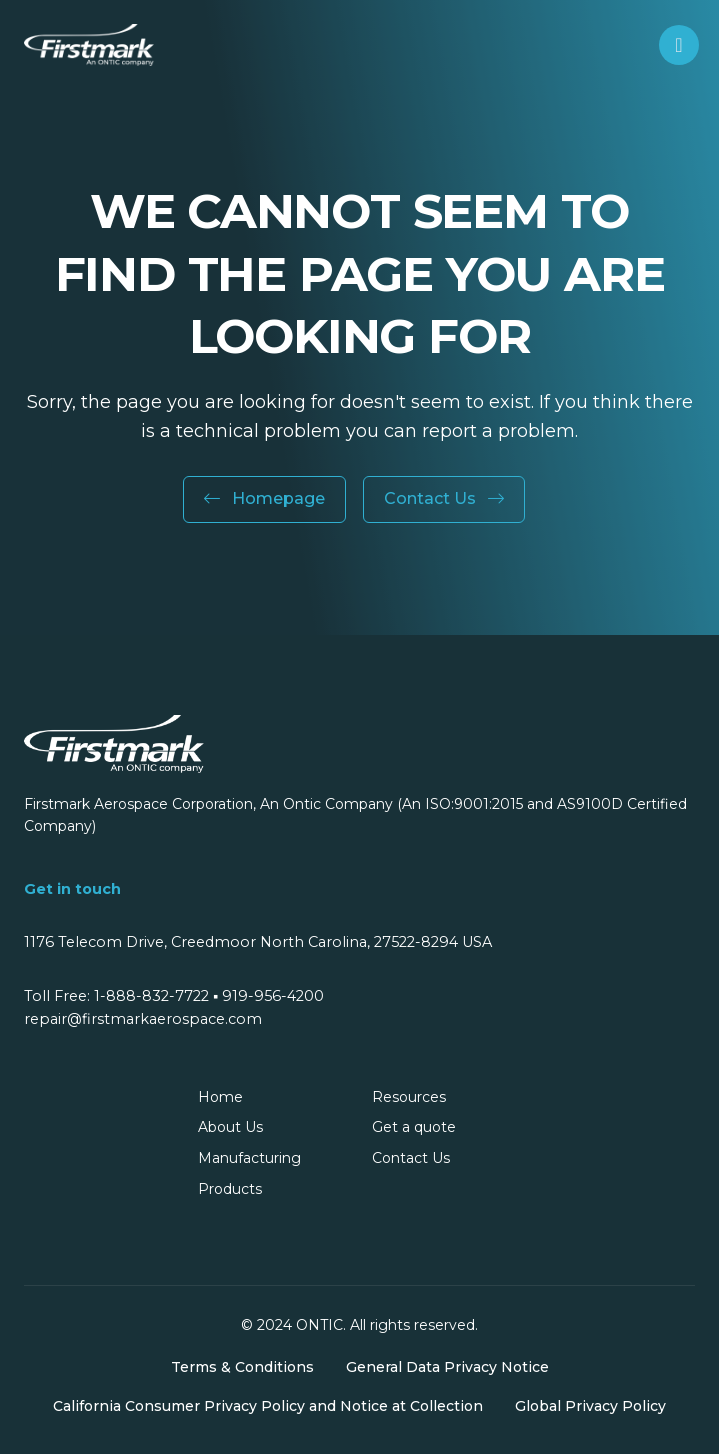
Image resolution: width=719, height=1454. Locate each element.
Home (220, 1097)
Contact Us (444, 498)
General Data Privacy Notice (447, 1367)
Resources (409, 1097)
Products (230, 1189)
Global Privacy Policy (590, 1406)
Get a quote (414, 1127)
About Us (230, 1127)
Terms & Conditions (242, 1367)
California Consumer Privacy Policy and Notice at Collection (268, 1406)
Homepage (264, 498)
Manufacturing (249, 1158)
